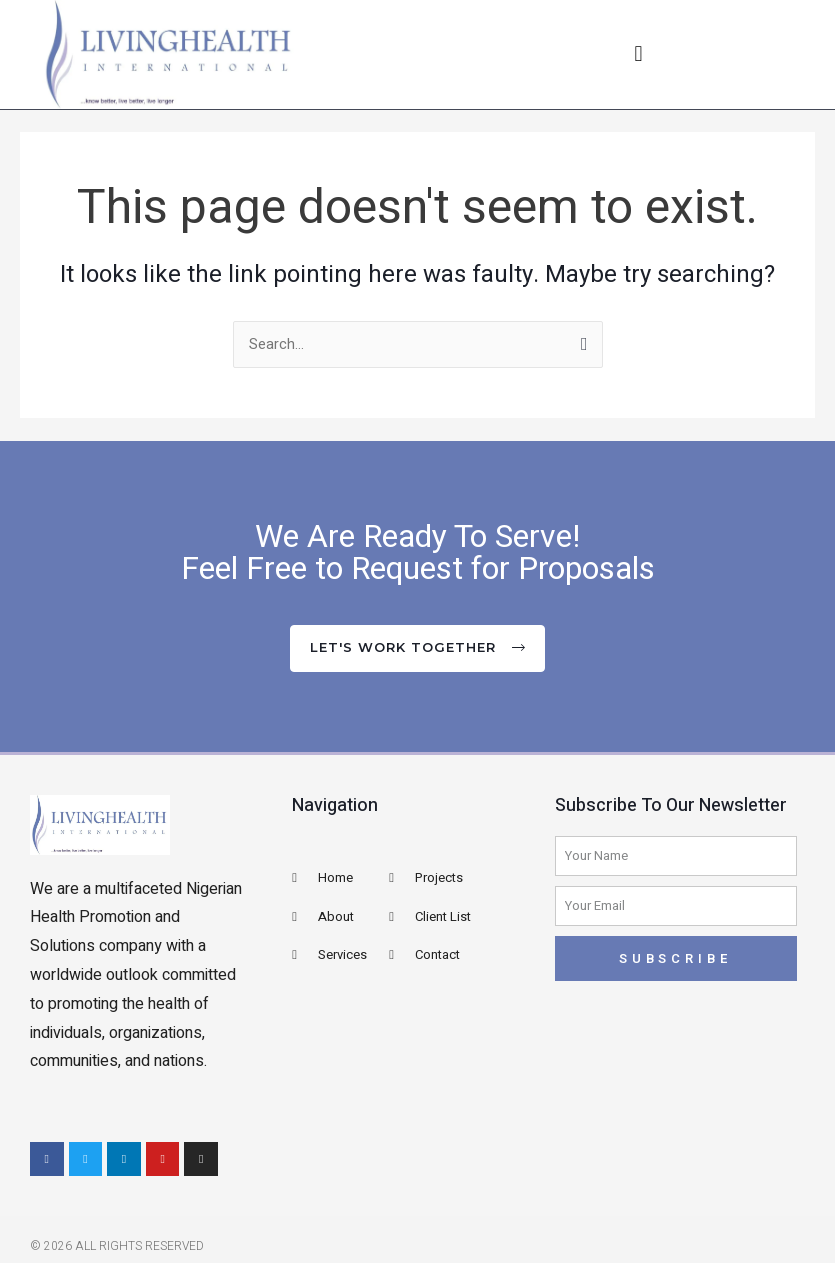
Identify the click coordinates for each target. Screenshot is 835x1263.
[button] (638, 54)
